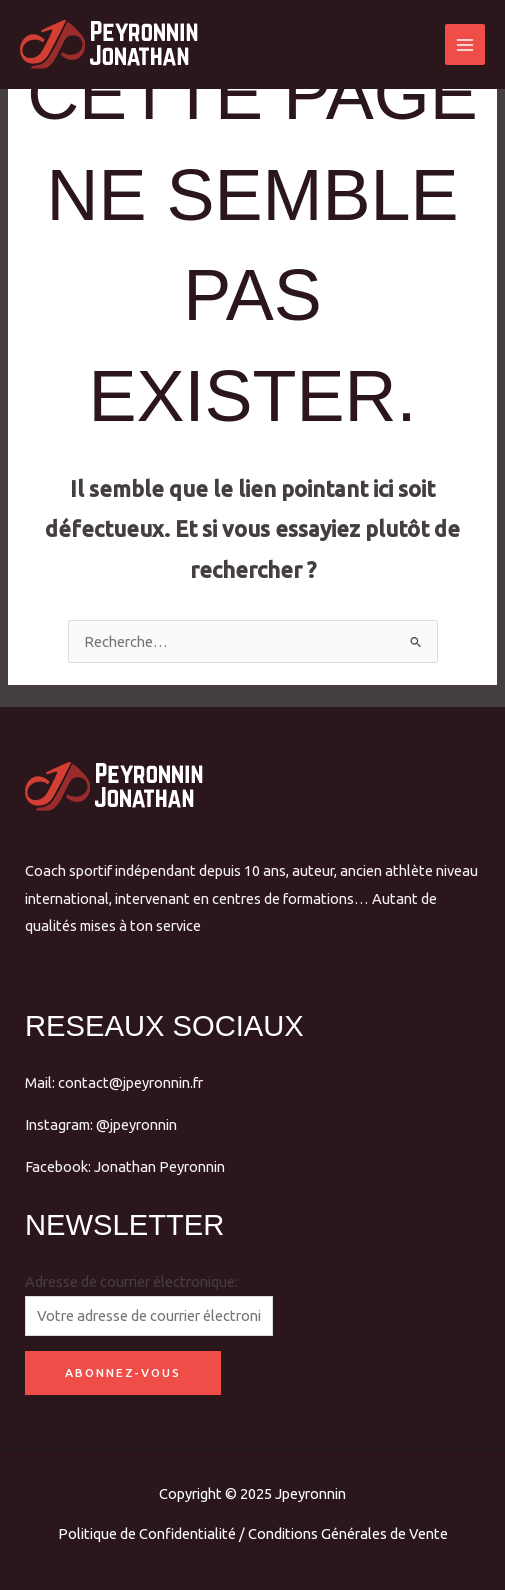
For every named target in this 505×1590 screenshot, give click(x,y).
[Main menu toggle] (465, 44)
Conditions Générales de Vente (348, 1533)
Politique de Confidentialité (147, 1533)
